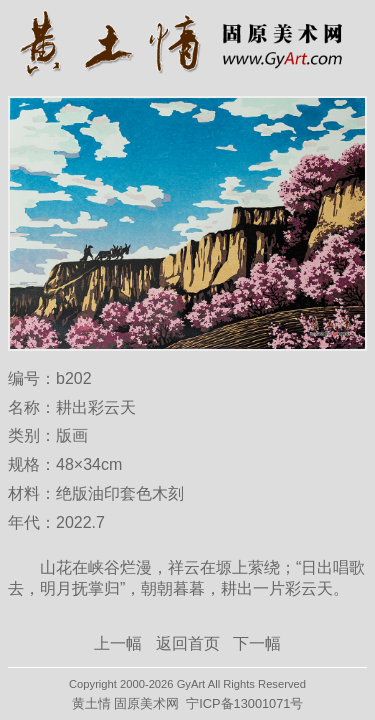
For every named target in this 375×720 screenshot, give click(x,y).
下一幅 (257, 643)
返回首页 (188, 643)
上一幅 (118, 643)
